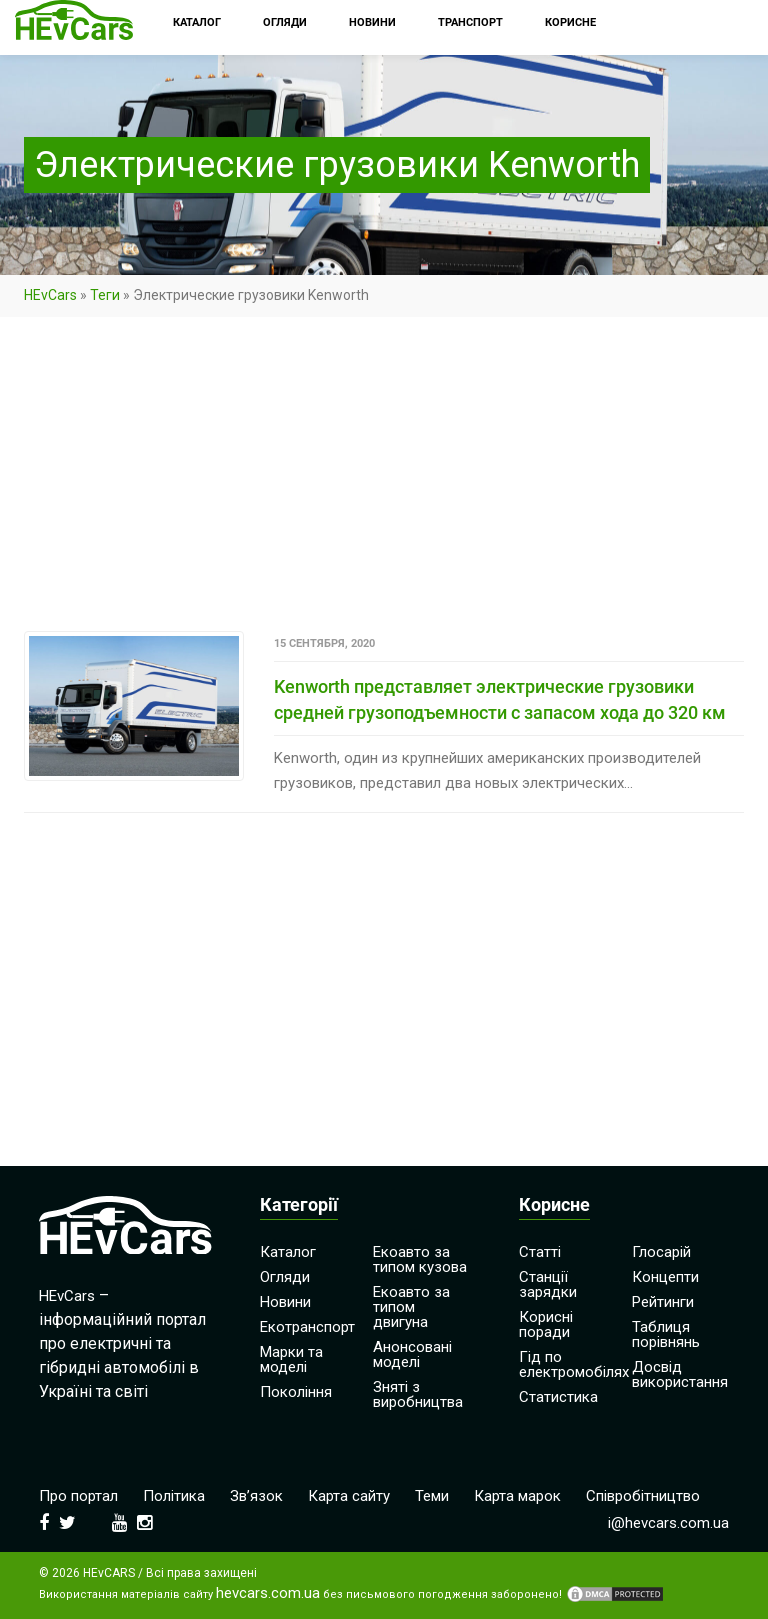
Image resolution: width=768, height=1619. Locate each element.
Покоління (296, 1392)
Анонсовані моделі (412, 1354)
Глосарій (661, 1252)
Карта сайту (349, 1496)
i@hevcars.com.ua (668, 1523)
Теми (432, 1496)
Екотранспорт (307, 1327)
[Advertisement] (384, 483)
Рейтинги (663, 1302)
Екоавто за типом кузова (420, 1259)
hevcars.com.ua (268, 1593)
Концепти (665, 1277)
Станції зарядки (548, 1284)
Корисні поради (546, 1324)
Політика (174, 1496)
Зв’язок (256, 1496)
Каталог (288, 1252)
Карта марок (517, 1496)
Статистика (558, 1397)
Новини (285, 1302)
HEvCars (50, 295)
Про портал (78, 1496)
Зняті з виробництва (418, 1394)
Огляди (285, 1277)
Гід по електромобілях (574, 1364)
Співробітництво (643, 1496)
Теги (105, 295)
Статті (540, 1252)
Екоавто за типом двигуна (411, 1307)
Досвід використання (680, 1374)
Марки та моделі (291, 1359)
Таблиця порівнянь (666, 1334)
